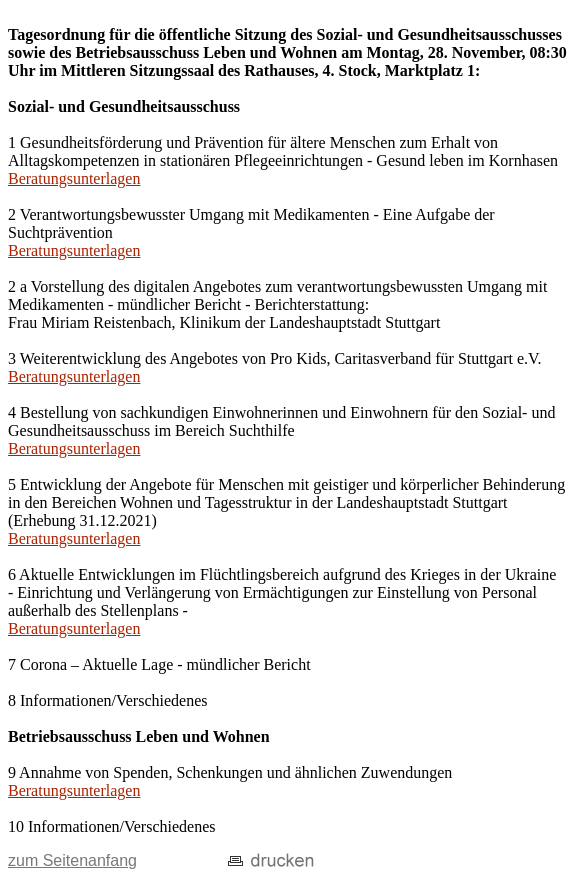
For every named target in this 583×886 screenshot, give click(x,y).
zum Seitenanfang (72, 860)
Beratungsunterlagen (74, 178)
